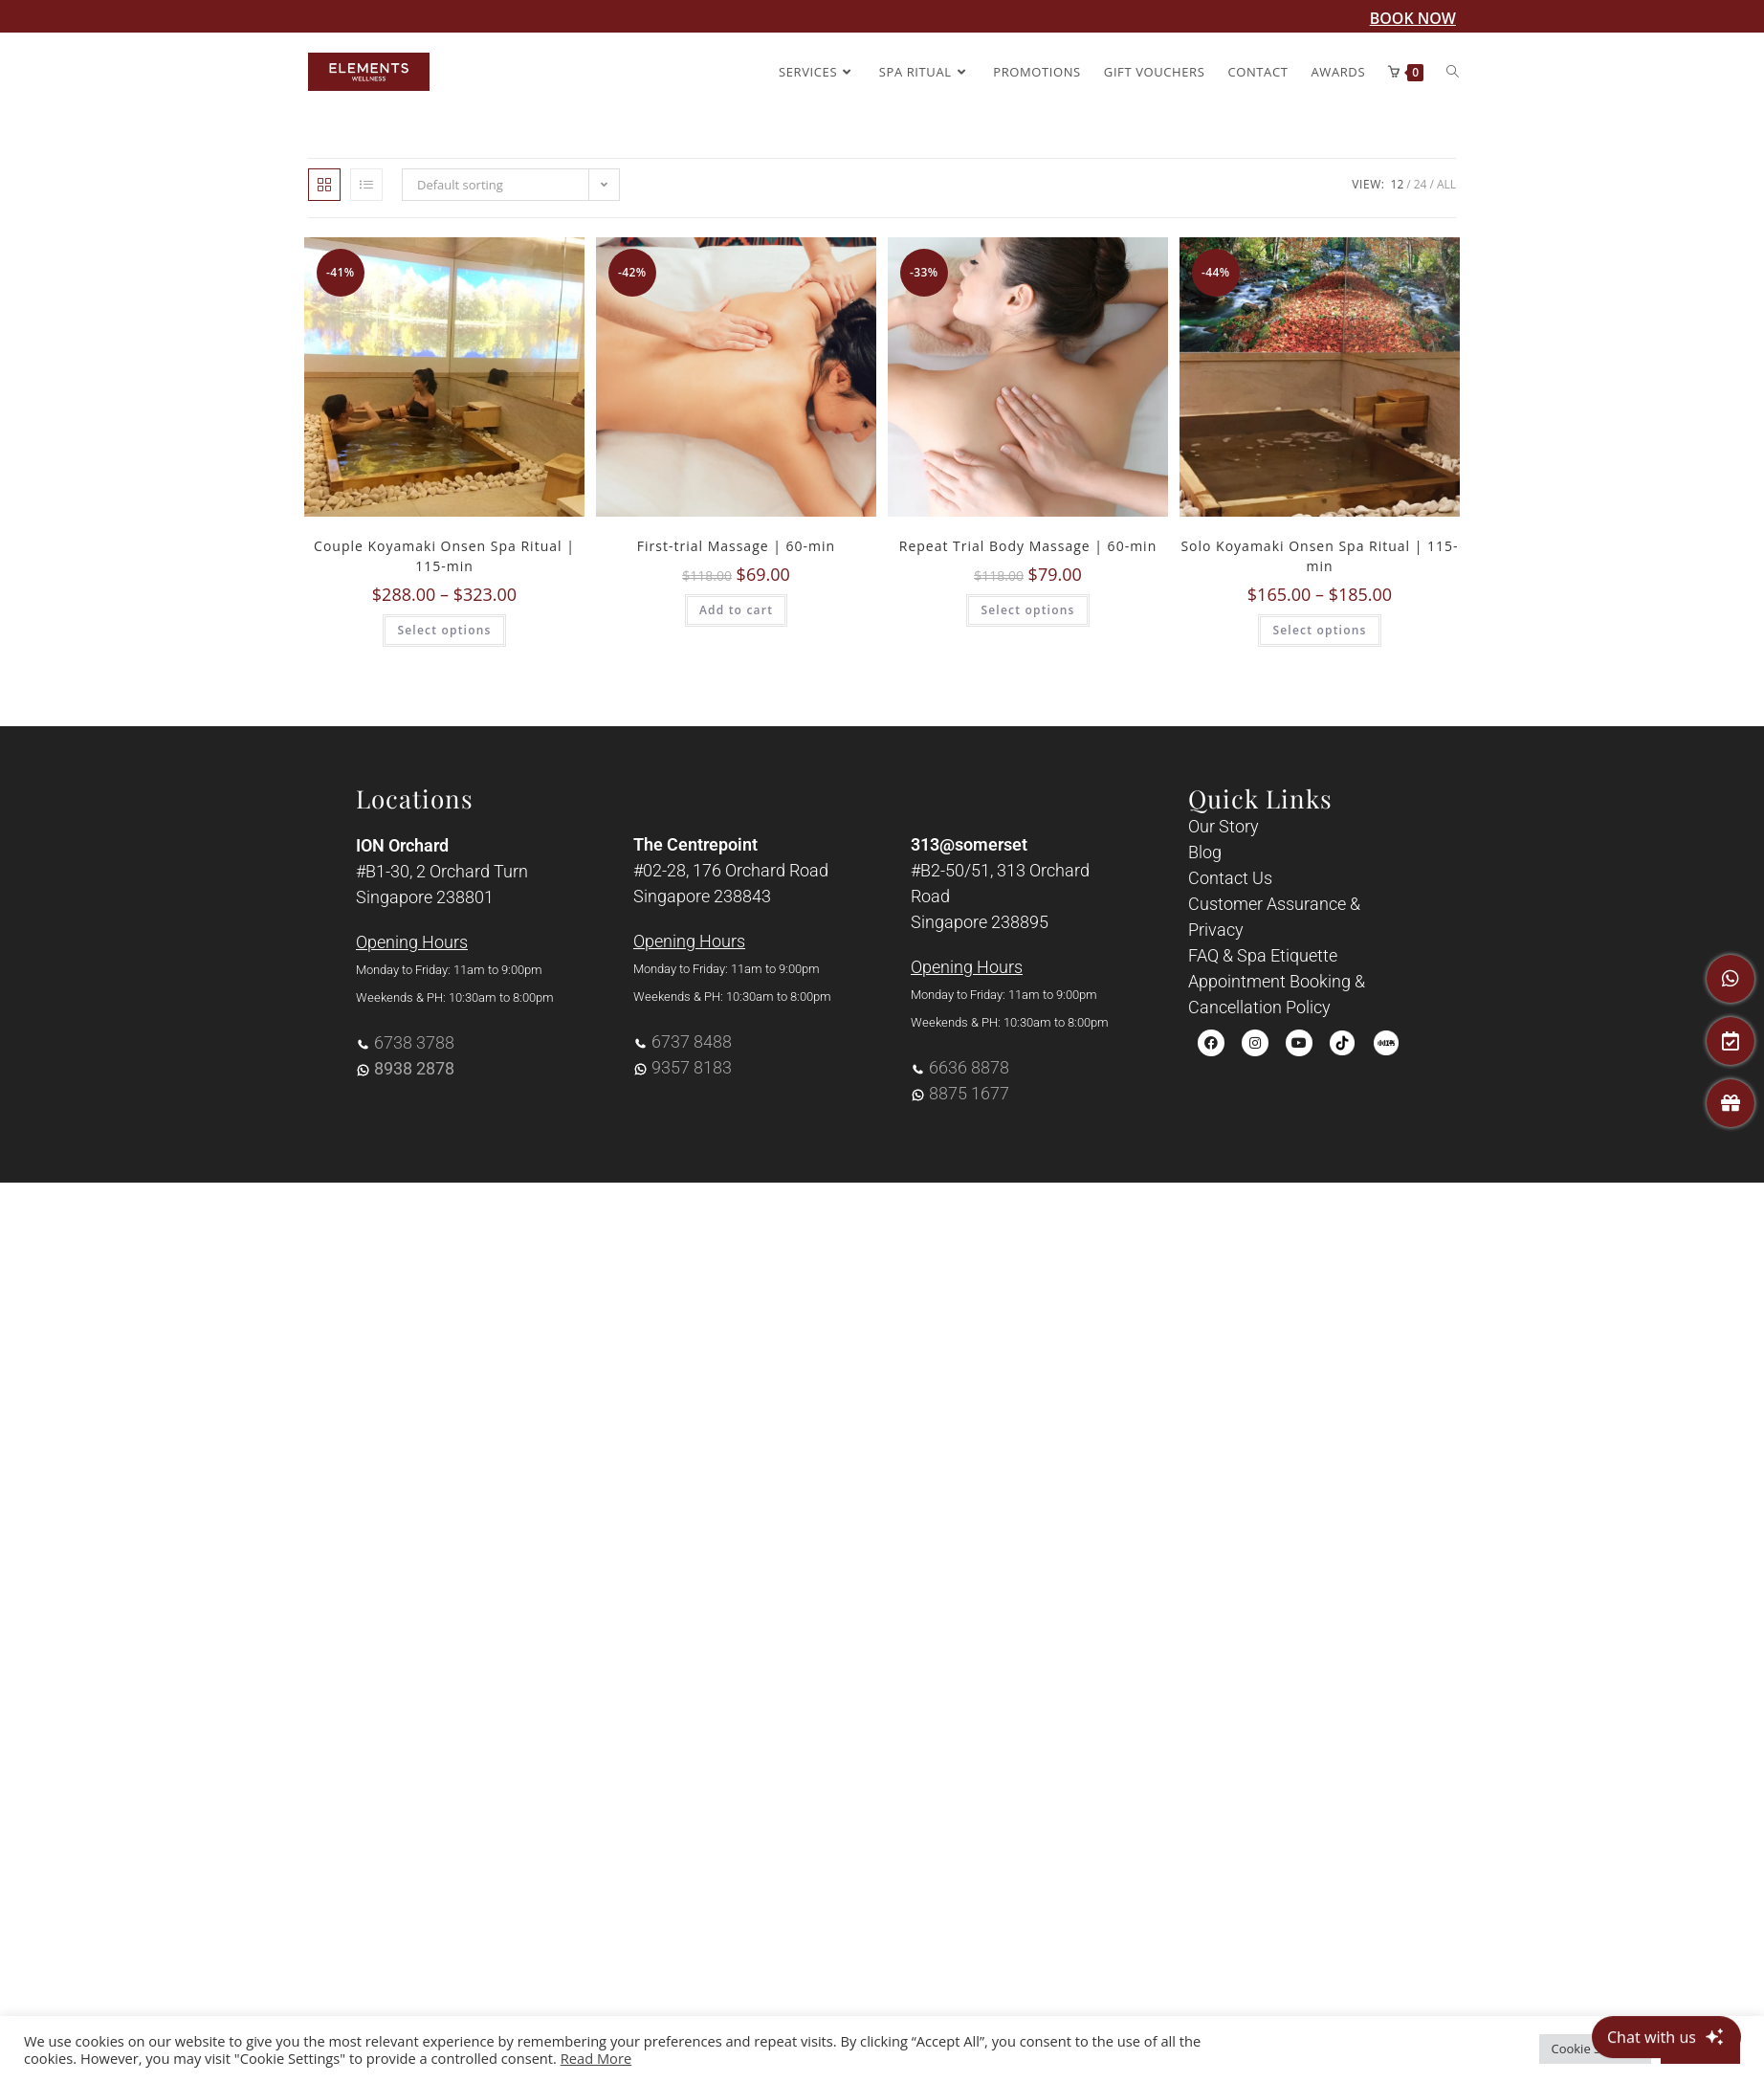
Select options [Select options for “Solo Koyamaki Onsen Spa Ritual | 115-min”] (1319, 630)
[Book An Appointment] (1730, 1041)
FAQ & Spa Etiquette (1262, 955)
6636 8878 (969, 1067)
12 (1397, 184)
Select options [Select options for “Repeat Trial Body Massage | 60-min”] (1027, 610)
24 (1420, 184)
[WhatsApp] (1730, 979)
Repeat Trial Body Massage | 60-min (1028, 546)
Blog (1205, 852)
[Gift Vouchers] (1730, 1103)
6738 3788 (414, 1042)
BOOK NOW (1413, 18)
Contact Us (1230, 878)
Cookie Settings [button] (1595, 2048)
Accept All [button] (1700, 2048)
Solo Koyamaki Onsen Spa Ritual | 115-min (1319, 556)
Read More (596, 2058)
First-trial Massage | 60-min (736, 546)
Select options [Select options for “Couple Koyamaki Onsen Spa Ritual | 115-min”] (444, 630)
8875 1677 (969, 1093)
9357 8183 (691, 1067)
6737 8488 (691, 1041)
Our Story (1223, 826)
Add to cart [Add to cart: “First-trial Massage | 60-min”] (736, 610)
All (1446, 184)
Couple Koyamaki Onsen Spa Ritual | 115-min (444, 556)
